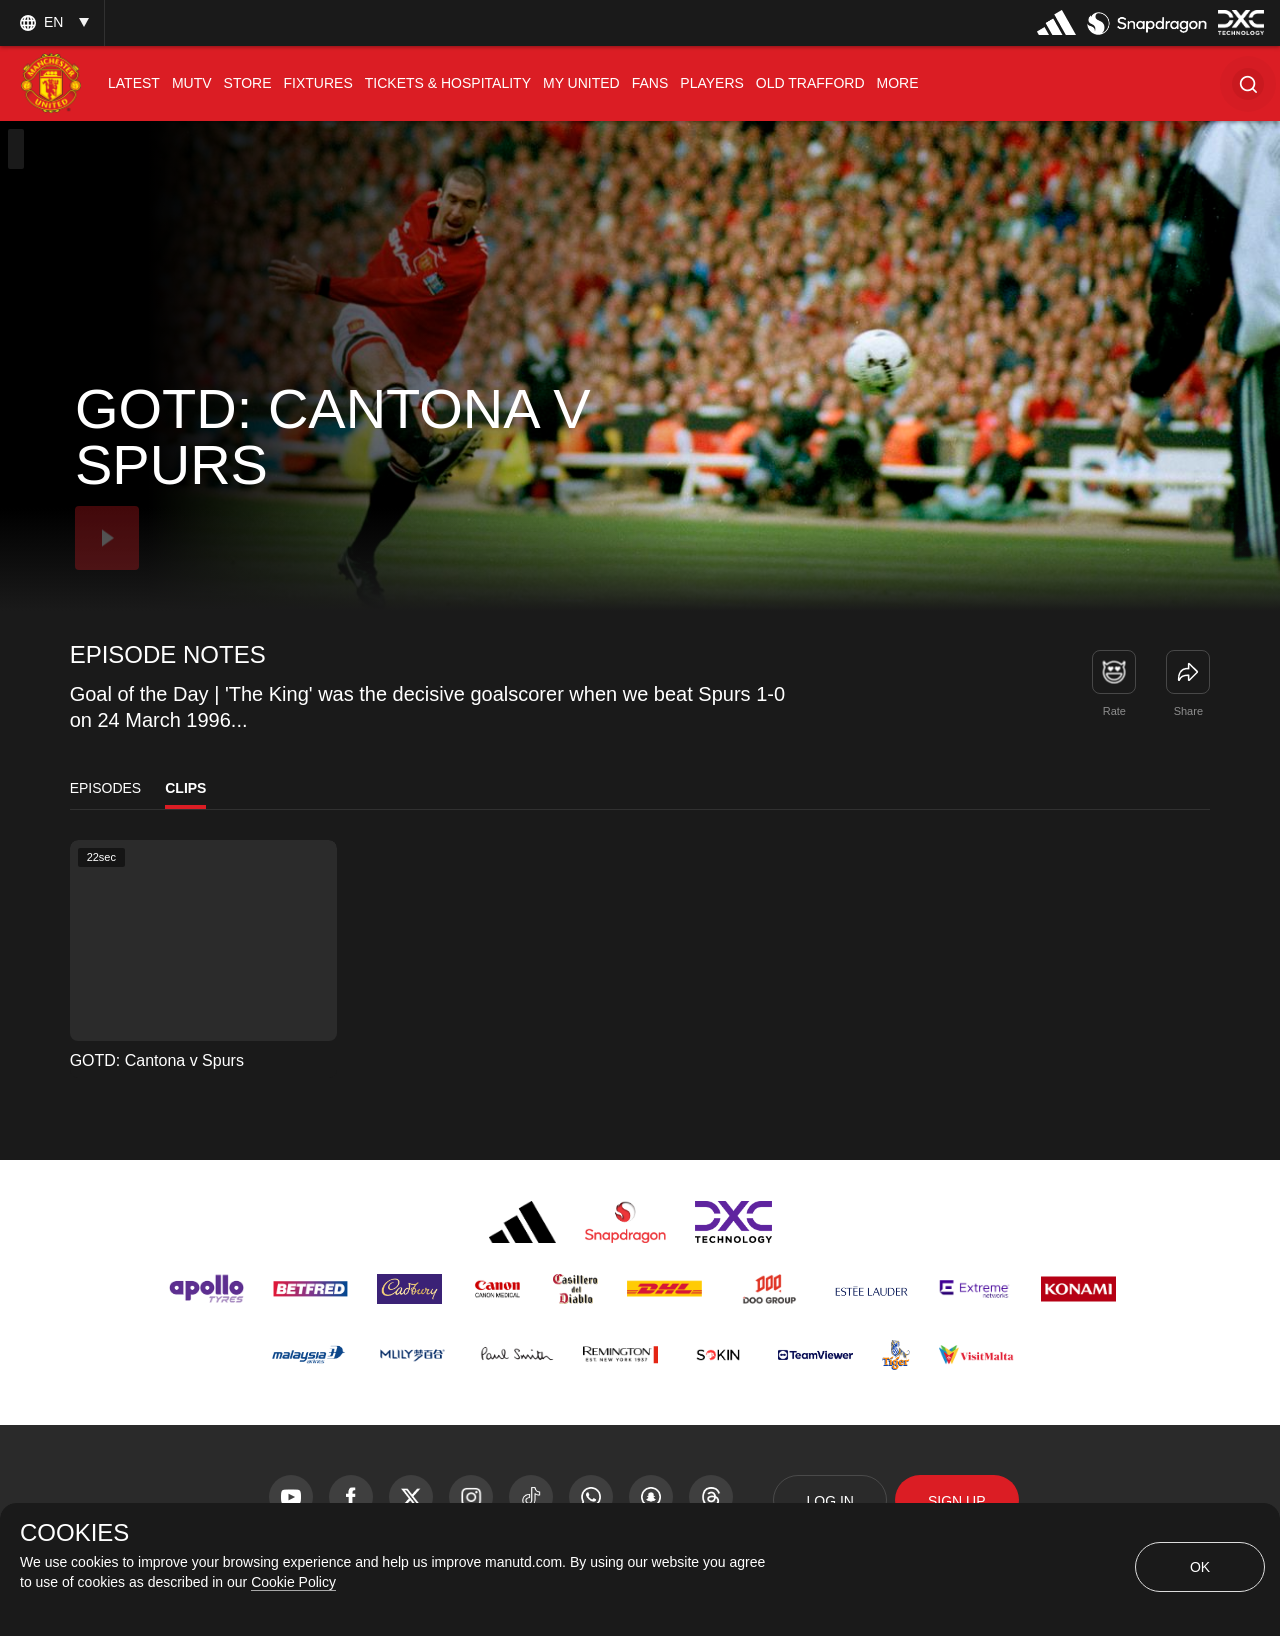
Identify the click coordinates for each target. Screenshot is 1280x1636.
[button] (1248, 83)
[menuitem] (134, 83)
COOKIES (74, 1533)
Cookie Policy (293, 1582)
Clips (185, 788)
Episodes (106, 788)
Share (1188, 711)
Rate (1114, 711)
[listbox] (52, 22)
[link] (1188, 672)
